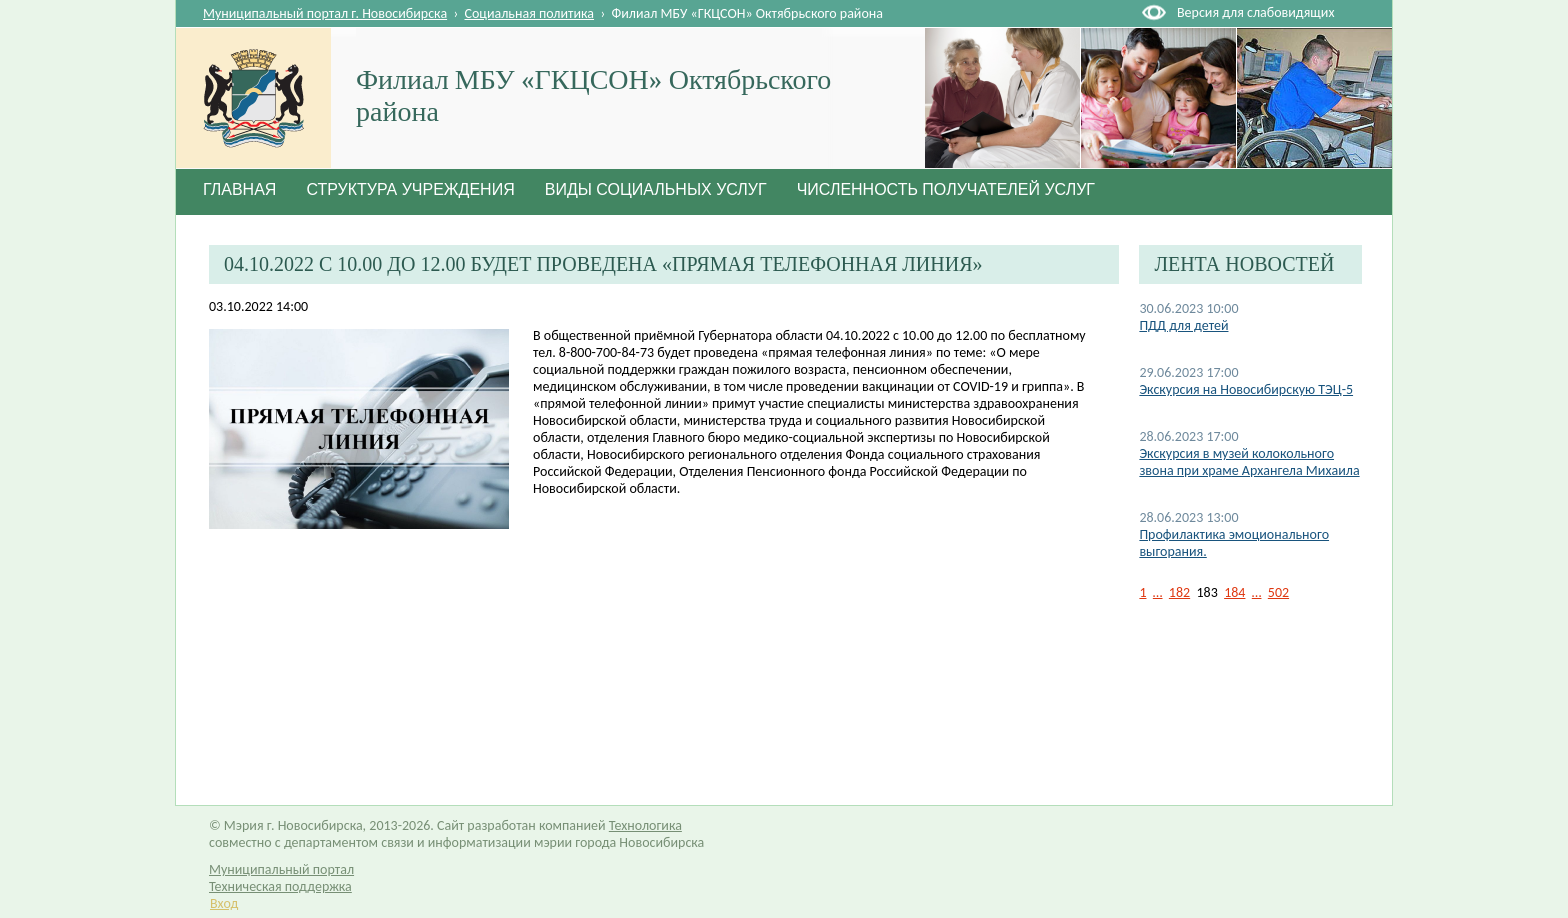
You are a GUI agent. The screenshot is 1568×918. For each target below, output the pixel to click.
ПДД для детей (1183, 325)
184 (1234, 592)
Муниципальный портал (281, 869)
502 (1278, 592)
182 (1179, 592)
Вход (224, 903)
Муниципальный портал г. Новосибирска (325, 13)
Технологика (645, 825)
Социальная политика (530, 13)
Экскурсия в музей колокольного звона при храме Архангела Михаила (1249, 462)
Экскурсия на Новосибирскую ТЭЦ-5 (1246, 389)
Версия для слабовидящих (1255, 12)
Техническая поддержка (280, 886)
